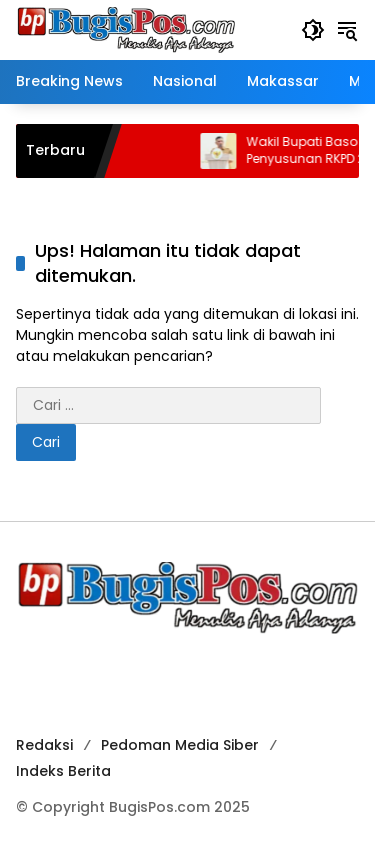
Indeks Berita (63, 771)
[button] (313, 30)
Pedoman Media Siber (180, 745)
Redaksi (44, 745)
